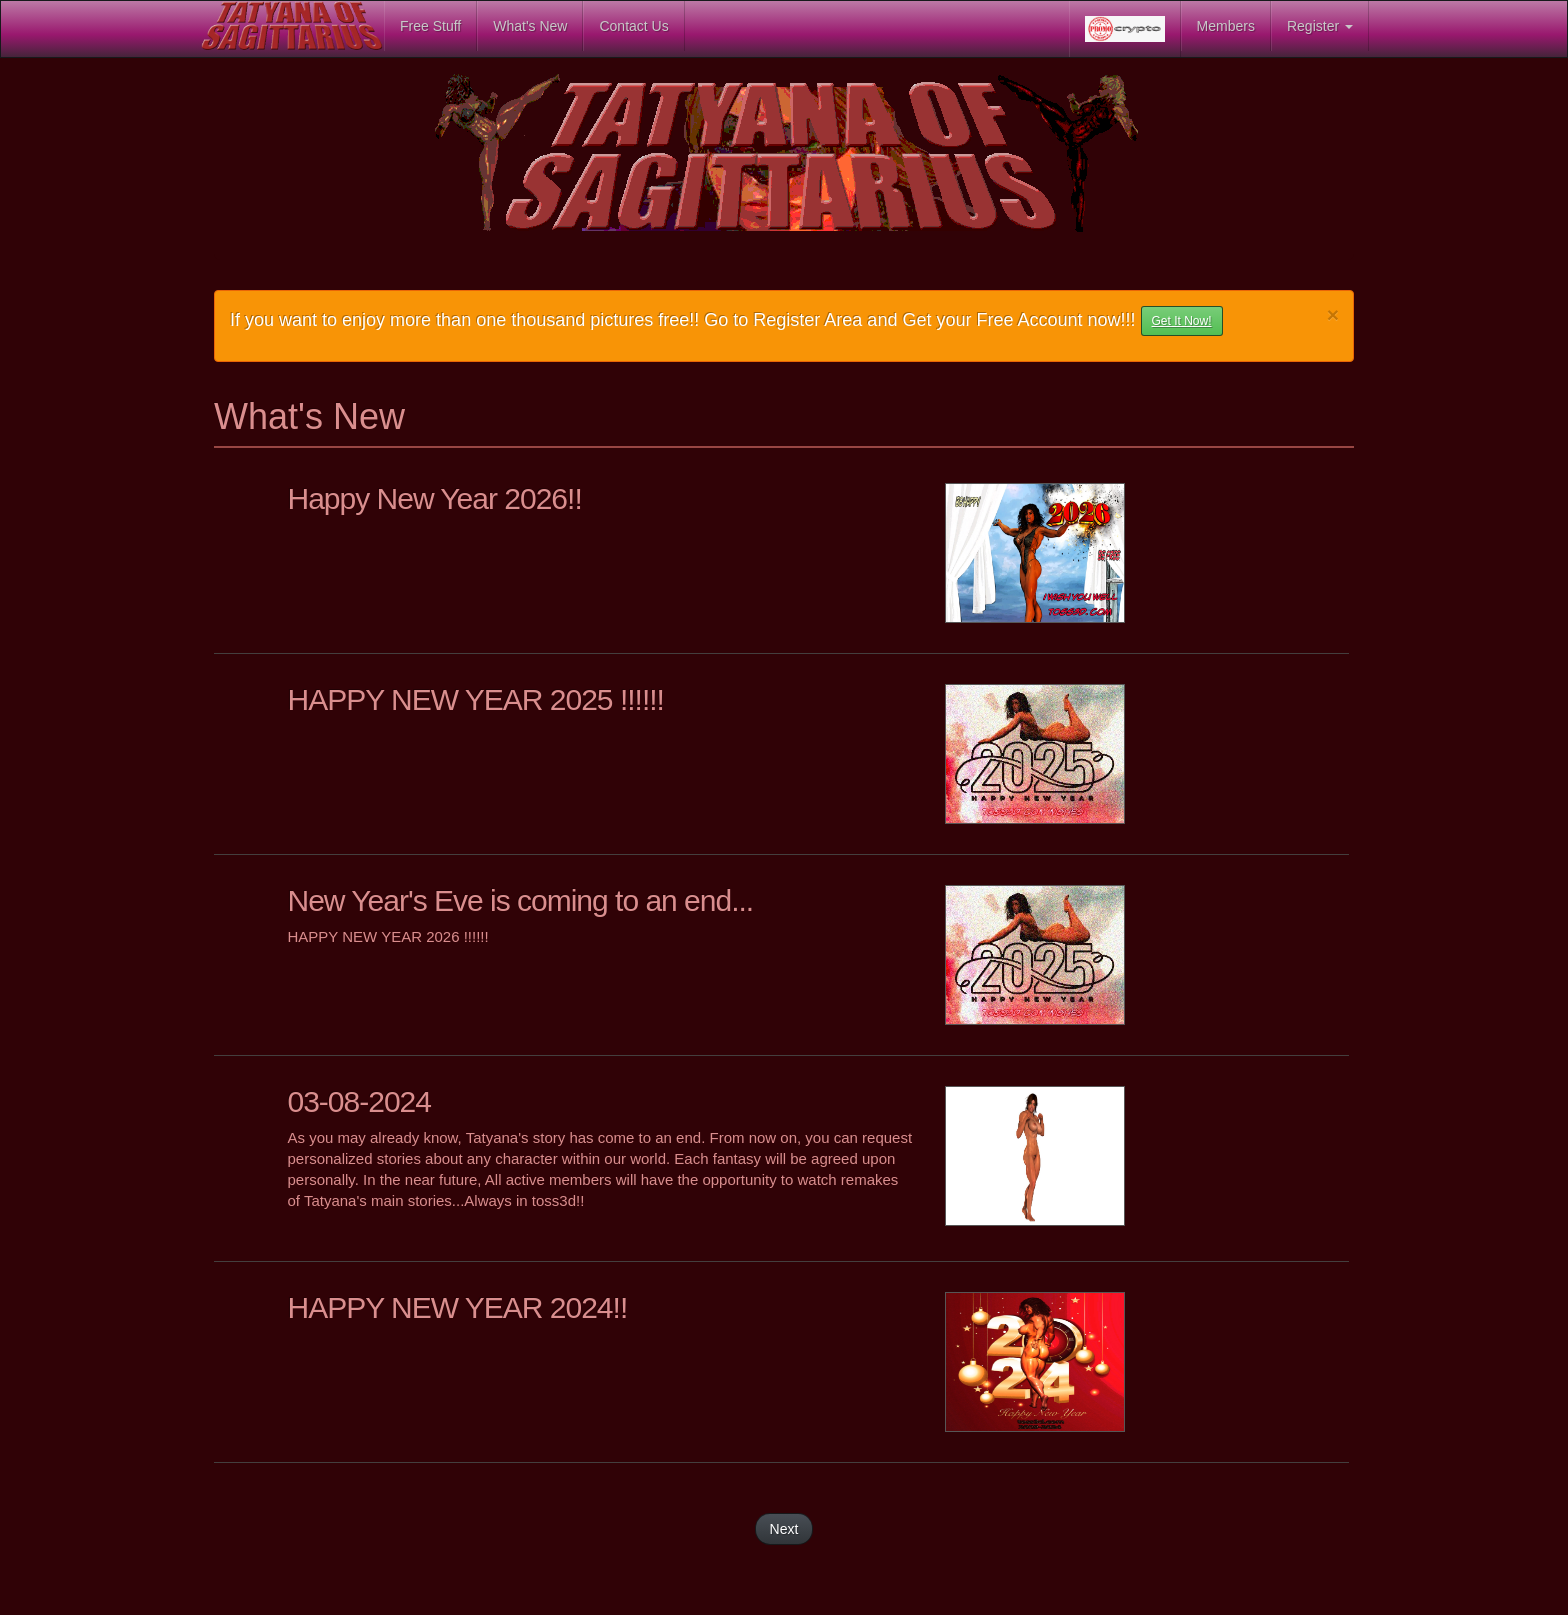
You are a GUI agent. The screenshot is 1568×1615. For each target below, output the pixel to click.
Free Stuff (430, 26)
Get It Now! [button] (1182, 321)
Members (1226, 26)
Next (784, 1529)
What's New (530, 26)
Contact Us (633, 26)
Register (1320, 26)
